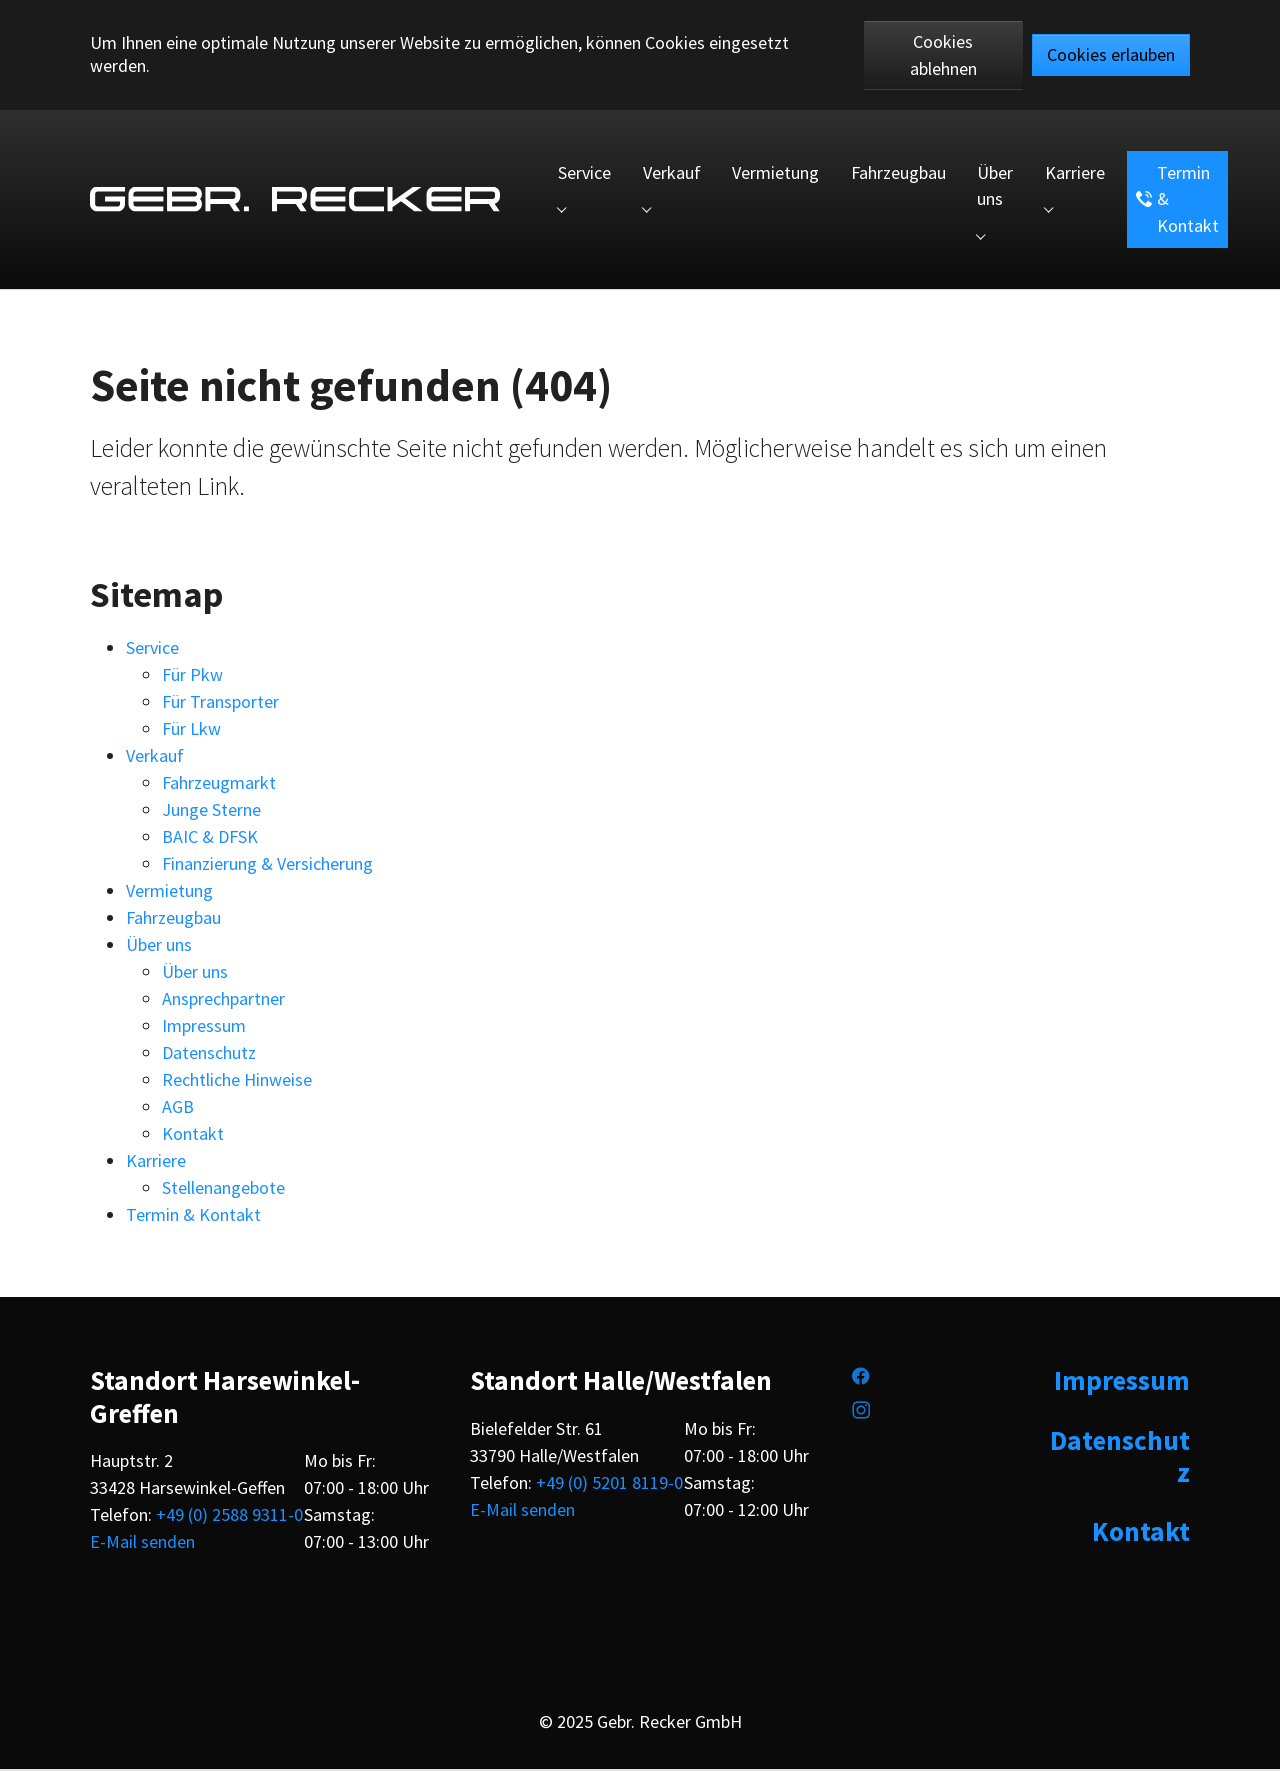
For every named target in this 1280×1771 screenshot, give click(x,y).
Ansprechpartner (223, 1000)
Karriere (156, 1162)
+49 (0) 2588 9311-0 (229, 1516)
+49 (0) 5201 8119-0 (609, 1484)
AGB (178, 1108)
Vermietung (169, 892)
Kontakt (193, 1135)
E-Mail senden (142, 1543)
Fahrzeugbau (173, 919)
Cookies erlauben (1111, 54)
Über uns (159, 946)
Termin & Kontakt (193, 1216)
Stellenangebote (223, 1189)
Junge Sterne (211, 811)
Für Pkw (192, 676)
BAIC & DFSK (210, 838)
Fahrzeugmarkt (219, 784)
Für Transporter (220, 703)
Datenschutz (209, 1054)
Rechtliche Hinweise (237, 1081)
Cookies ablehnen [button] (943, 55)
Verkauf (155, 757)
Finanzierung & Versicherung (267, 865)
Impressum (204, 1027)
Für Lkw (191, 730)
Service (152, 649)
